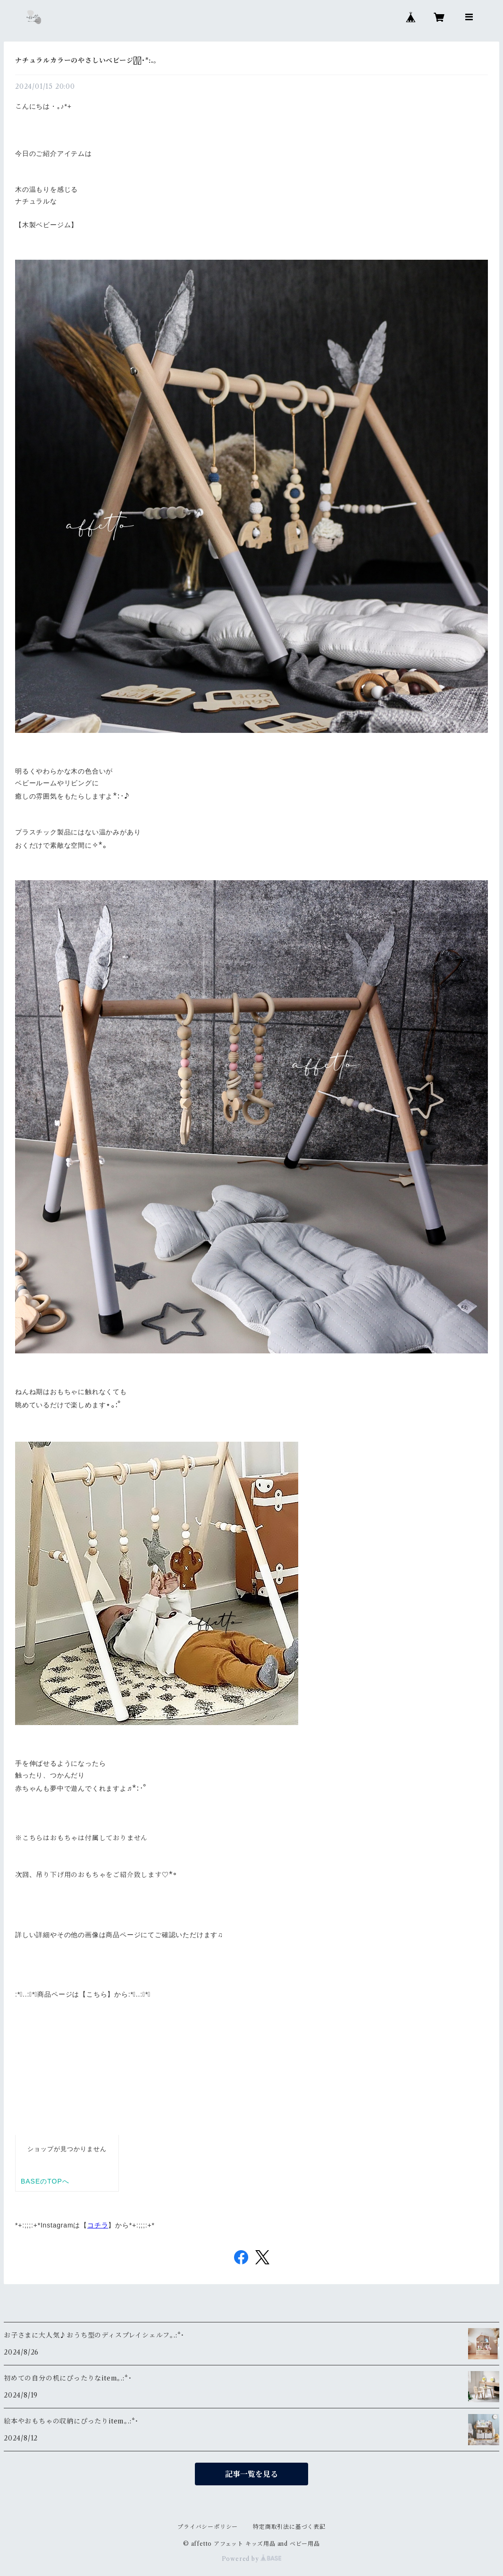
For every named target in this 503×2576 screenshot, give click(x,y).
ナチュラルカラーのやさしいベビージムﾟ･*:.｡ (86, 60)
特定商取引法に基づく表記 (289, 2526)
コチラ (97, 2225)
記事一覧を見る (251, 2474)
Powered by (252, 2558)
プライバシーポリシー (207, 2526)
